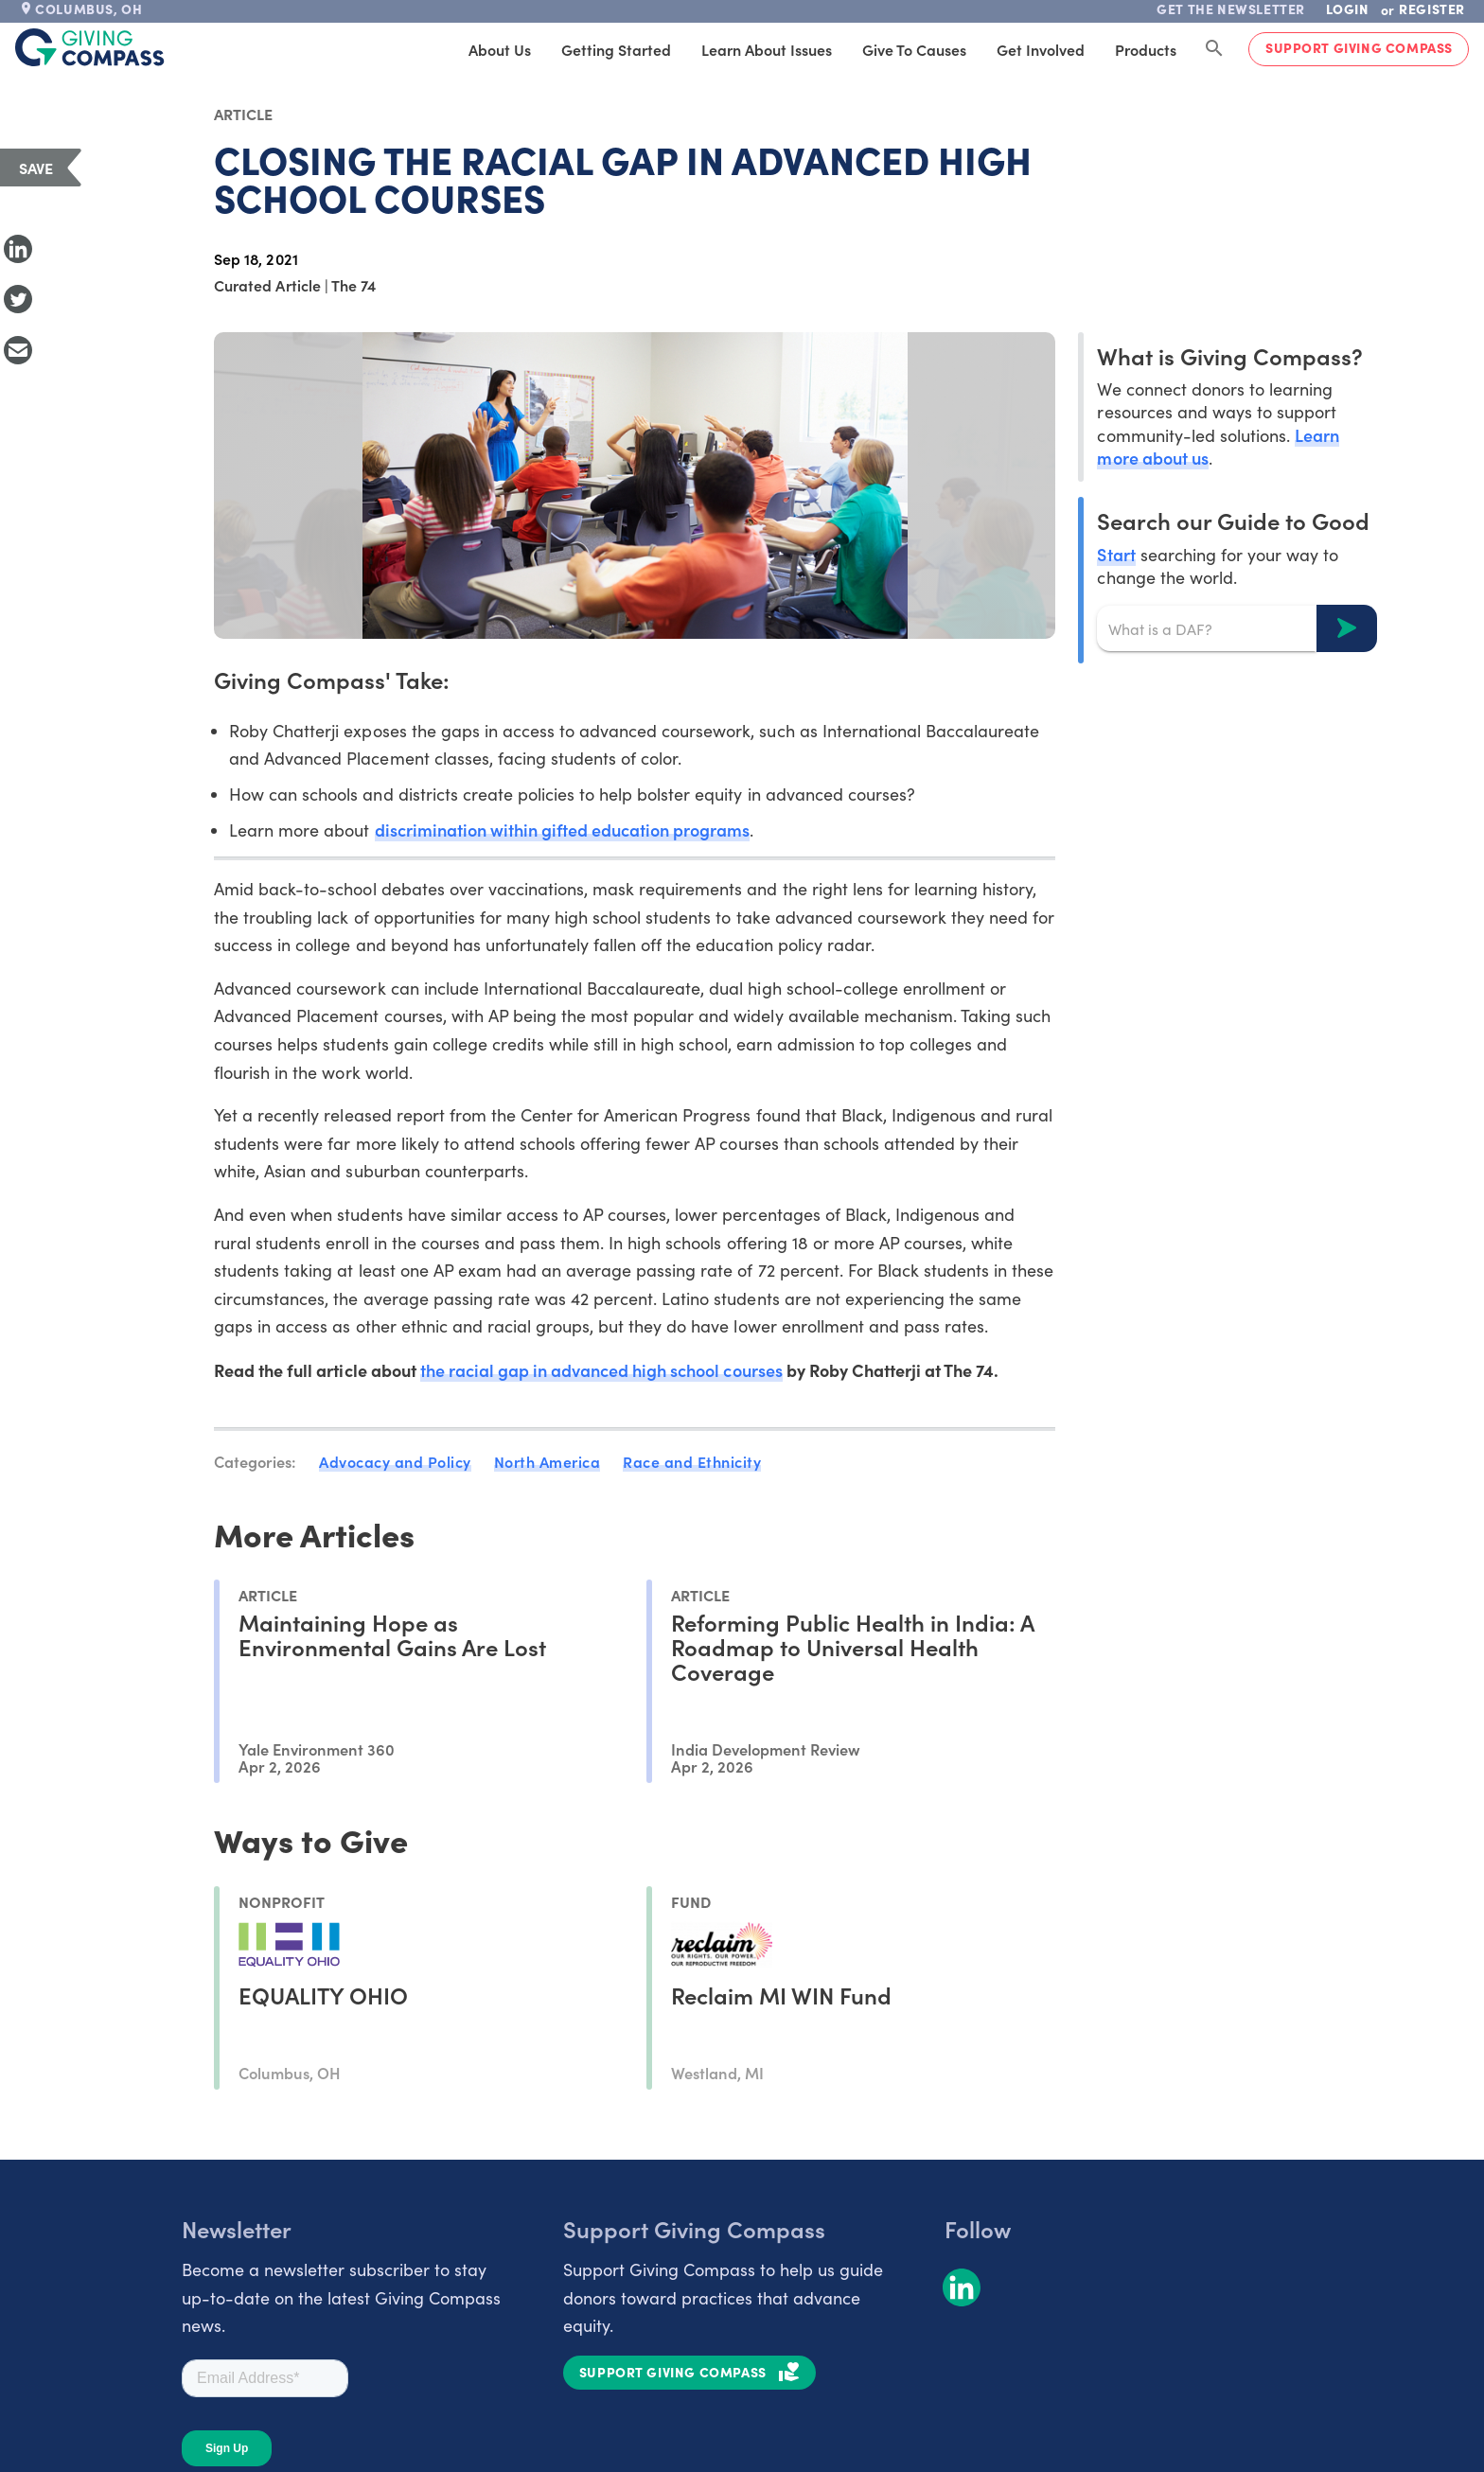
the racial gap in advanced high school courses (601, 1370)
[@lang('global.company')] (90, 47)
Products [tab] (1145, 49)
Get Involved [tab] (1041, 49)
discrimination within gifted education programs (563, 829)
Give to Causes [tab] (914, 49)
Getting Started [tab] (616, 49)
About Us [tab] (499, 49)
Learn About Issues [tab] (766, 49)
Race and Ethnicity (692, 1461)
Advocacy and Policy (395, 1461)
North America (547, 1461)
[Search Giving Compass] (1214, 49)
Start (1116, 554)
